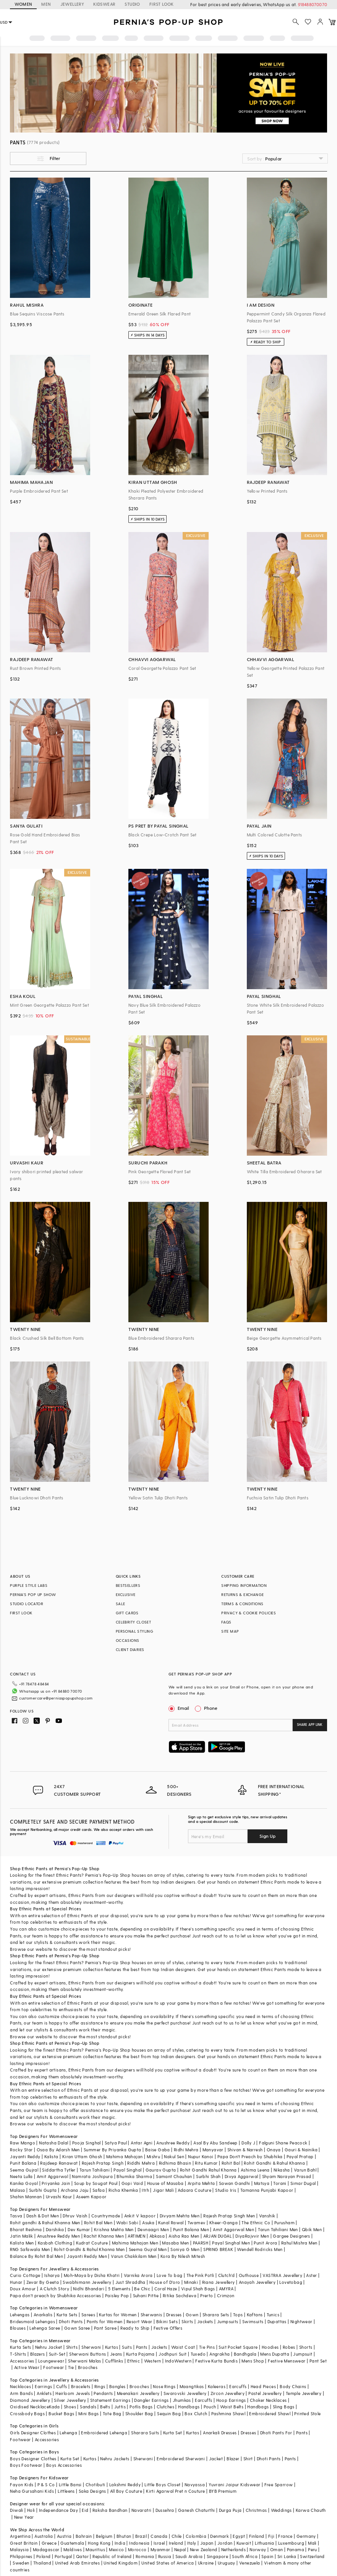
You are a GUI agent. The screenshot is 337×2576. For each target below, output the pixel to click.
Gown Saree (77, 2327)
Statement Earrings (110, 2400)
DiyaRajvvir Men (252, 2235)
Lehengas (19, 2314)
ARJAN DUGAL (217, 2235)
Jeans (116, 2353)
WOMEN (23, 4)
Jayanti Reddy (25, 2156)
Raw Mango (22, 2142)
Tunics (273, 2314)
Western (152, 2360)
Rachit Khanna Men (104, 2235)
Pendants (103, 2393)
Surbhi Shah (208, 2176)
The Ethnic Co (255, 2222)
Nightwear (301, 2321)
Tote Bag (112, 2413)
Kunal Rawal (170, 2222)
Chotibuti (95, 2484)
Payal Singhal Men (231, 2242)
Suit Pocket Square (238, 2347)
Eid (85, 2510)
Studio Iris (225, 2190)
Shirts (72, 2347)
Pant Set (318, 2360)
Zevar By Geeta (42, 2282)
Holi (31, 2510)
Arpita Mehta (201, 2183)
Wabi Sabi (127, 2222)
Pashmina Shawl (228, 2413)
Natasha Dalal (53, 2142)
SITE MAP (230, 1631)
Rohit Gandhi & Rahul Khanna (274, 2162)
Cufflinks (114, 2360)
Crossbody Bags (27, 2413)
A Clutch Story (55, 2288)
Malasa (17, 2190)
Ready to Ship (134, 2327)
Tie (71, 2367)
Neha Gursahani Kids (32, 2491)
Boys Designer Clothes (33, 2458)
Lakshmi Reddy (125, 2484)
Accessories (22, 2360)
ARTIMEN (136, 2235)
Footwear (53, 2367)
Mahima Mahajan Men (135, 2242)
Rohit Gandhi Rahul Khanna (208, 2169)
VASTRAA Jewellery (282, 2275)
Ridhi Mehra (186, 2149)
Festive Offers (168, 2327)
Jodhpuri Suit (172, 2353)
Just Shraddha (130, 2282)
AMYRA (226, 2288)
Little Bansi (70, 2484)
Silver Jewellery (70, 2400)
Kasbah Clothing (55, 2242)
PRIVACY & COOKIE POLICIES (248, 1613)
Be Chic (142, 2288)
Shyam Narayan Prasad (286, 2176)
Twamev (196, 2222)
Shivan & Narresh (244, 2149)
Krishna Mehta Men (114, 2229)
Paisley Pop (117, 2295)
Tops (238, 2314)
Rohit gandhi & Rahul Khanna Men (45, 2222)
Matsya (261, 2183)
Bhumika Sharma (134, 2176)
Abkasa (157, 2235)
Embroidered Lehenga (104, 2432)
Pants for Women (105, 2321)
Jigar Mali (163, 2190)
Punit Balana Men (191, 2229)
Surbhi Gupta (43, 2190)
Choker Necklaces (268, 2400)
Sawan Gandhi (234, 2183)
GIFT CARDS (127, 1613)
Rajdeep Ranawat (59, 2162)
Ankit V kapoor (140, 2215)
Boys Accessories (64, 2465)
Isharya (52, 2275)
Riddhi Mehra (141, 2162)
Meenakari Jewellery (138, 2393)
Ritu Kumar (206, 2162)
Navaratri (141, 2510)
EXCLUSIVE (126, 1594)
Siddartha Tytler (58, 2169)
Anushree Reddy (173, 2142)
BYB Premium (223, 2491)
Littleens (66, 2491)
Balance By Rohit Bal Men (36, 2256)
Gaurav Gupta (161, 2169)
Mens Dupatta (274, 2353)
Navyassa (195, 2484)
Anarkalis (43, 2314)
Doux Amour (23, 2288)
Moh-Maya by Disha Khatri (92, 2275)
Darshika (55, 2229)
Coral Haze (165, 2288)
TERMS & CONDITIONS (242, 1603)
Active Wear (26, 2367)
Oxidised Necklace (29, 2406)
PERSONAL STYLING (134, 1631)
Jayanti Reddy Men (87, 2256)
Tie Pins (207, 2347)
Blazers (37, 2353)
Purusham (284, 2222)
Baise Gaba (157, 2149)
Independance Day (58, 2510)
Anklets (44, 2393)
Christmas (256, 2510)
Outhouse (249, 2275)
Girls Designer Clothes (33, 2432)
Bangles (117, 2386)
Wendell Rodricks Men (259, 2249)
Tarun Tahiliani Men (278, 2229)
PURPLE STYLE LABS (28, 1585)
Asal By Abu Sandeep (215, 2142)
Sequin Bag (169, 2413)
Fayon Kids (21, 2484)
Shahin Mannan (26, 2196)
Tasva (16, 2215)
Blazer (233, 2458)
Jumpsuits (227, 2321)
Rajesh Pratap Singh (103, 2162)
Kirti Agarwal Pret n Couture (175, 2491)
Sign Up (267, 1836)
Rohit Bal (231, 2162)
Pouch (210, 2406)
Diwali (16, 2510)
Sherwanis (151, 2314)
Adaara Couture (194, 2190)
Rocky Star (21, 2149)
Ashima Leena (255, 2169)
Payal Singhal (127, 2169)
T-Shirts (18, 2353)
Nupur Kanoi (200, 2156)
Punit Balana (23, 2162)
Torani (279, 2183)
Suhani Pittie (146, 2295)
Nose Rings (164, 2386)
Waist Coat (183, 2347)
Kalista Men (22, 2242)
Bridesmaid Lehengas (32, 2321)
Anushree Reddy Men (58, 2235)
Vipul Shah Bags (198, 2288)
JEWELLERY (72, 4)
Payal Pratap (300, 2156)
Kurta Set (172, 2432)
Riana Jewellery (218, 2282)
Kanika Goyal (24, 2183)
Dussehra (165, 2510)
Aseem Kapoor (91, 2196)
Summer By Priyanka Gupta (112, 2149)
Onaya (274, 2149)
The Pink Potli (200, 2275)
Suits (127, 2347)
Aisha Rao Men (183, 2235)
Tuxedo (198, 2353)
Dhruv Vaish (75, 2215)
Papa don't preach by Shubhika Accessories (55, 2295)
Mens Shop (252, 2360)
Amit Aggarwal (52, 2176)
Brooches (87, 2367)
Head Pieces (263, 2386)
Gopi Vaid (132, 2183)
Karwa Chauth (311, 2510)
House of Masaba (165, 2183)
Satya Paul (116, 2142)
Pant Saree (105, 2327)
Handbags (188, 2406)
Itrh (145, 2190)
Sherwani (91, 2347)
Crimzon (226, 2295)
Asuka (148, 2222)
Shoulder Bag (139, 2413)
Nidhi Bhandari (88, 2288)
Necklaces (20, 2386)
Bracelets (81, 2386)
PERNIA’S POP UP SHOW (33, 1594)
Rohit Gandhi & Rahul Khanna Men (89, 2249)
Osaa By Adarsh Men (58, 2149)
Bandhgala (245, 2353)
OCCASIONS (127, 1640)
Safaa (98, 2190)
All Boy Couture (126, 2491)
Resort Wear (139, 2321)
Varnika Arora (138, 2275)
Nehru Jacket (48, 2347)
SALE (120, 1603)
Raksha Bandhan (110, 2510)
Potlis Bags (141, 2406)
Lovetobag (290, 2282)
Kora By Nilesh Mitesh (182, 2256)
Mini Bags (88, 2413)
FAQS (226, 1622)
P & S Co (46, 2484)
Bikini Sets (167, 2321)
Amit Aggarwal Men (233, 2229)
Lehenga (68, 2432)
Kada (54, 2406)
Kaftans (255, 2314)
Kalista (51, 2156)
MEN (46, 4)
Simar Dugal (303, 2183)
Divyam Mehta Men (179, 2215)
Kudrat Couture (92, 2242)
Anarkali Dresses (220, 2432)
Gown (192, 2314)
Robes (289, 2347)
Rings (99, 2386)
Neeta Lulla (21, 2176)
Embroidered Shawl (269, 2413)
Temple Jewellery (303, 2393)
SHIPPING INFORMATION (244, 1585)
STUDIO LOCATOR (26, 1603)
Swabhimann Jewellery (87, 2282)
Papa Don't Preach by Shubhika (250, 2156)
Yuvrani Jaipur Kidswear (234, 2484)
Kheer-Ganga (223, 2222)
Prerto (206, 2295)
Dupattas (277, 2321)
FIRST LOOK (161, 4)
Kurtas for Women (117, 2314)
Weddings (281, 2510)
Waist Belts (231, 2406)
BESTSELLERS (128, 1585)
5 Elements (119, 2288)
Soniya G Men (184, 2249)
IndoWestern (178, 2360)
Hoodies (270, 2347)
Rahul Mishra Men (299, 2242)
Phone (210, 1708)
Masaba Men (175, 2242)
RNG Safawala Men (30, 2249)
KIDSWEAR (104, 4)
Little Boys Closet (162, 2484)
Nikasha (282, 2169)
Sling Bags (284, 2406)
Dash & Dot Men (42, 2215)
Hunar (16, 2282)
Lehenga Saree (44, 2327)
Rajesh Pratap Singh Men (229, 2215)
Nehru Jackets (114, 2458)
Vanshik (267, 2215)
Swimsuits (253, 2321)
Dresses (174, 2314)
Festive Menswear (286, 2360)
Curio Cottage (25, 2275)
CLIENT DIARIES (130, 1649)
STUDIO (132, 4)
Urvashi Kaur (59, 2196)
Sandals (88, 2406)
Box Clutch (196, 2413)
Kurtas (111, 2347)
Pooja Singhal (86, 2142)
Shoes (70, 2406)
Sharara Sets (216, 2314)
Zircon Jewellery (228, 2393)
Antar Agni (141, 2142)
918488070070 (312, 4)
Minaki (191, 2282)
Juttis (120, 2406)
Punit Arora (265, 2242)
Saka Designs (92, 2491)
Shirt (248, 2458)
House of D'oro (164, 2282)
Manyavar (213, 2149)
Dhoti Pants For (276, 2432)
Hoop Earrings (231, 2400)
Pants (141, 2347)
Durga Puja (230, 2510)
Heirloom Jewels (72, 2393)
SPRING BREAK (218, 2249)
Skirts (187, 2321)
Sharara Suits (145, 2432)
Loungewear (51, 2360)
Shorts (305, 2347)
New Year (24, 2517)
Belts (105, 2406)
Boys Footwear (26, 2465)
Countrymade (105, 2215)
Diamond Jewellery (30, 2400)
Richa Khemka (123, 2190)
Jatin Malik (21, 2235)
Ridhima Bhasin (175, 2162)
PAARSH (200, 2242)
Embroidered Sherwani (181, 2458)
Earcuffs (237, 2386)
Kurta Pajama (140, 2353)
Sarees (88, 2314)
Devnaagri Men (153, 2229)
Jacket (216, 2458)
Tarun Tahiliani (94, 2169)
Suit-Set (57, 2353)
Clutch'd (226, 2275)
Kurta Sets (67, 2314)
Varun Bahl (305, 2169)
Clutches (165, 2406)
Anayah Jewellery (257, 2282)
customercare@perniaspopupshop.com (55, 1698)
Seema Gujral (24, 2169)
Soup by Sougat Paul (96, 2183)
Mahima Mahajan (124, 2156)
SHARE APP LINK (309, 1724)
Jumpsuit (302, 2353)
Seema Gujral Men (148, 2249)
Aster (311, 2275)
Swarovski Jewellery (185, 2393)
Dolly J (248, 2142)
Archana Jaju (75, 2190)
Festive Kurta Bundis (216, 2360)
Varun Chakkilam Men (134, 2256)
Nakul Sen (174, 2156)
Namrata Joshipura (92, 2176)
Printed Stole (307, 2413)
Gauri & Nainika (301, 2149)
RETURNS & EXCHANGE (242, 1594)
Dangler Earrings (151, 2400)
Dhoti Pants (71, 2321)
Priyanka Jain (56, 2183)
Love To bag (169, 2275)
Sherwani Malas (84, 2360)
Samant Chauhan (174, 2176)
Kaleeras (216, 2386)
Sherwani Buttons (87, 2353)
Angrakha (219, 2353)
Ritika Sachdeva (179, 2295)
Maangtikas (192, 2386)
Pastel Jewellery (265, 2393)
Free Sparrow (278, 2484)
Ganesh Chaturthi (196, 2510)
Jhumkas (182, 2400)
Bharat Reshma (26, 2229)
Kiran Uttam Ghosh (82, 2156)
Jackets (205, 2321)
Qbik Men (312, 2229)
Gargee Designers (291, 2235)
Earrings (43, 2386)
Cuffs (61, 2386)
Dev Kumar (79, 2229)
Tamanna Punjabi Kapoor (266, 2190)
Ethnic (133, 2360)
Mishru (153, 2156)
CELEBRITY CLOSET (133, 1622)
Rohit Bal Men (98, 2222)
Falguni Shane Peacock (283, 2142)
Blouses (18, 2327)
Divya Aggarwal (241, 2176)
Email (179, 1708)
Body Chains (293, 2386)
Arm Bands (21, 2393)
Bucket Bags (61, 2413)
